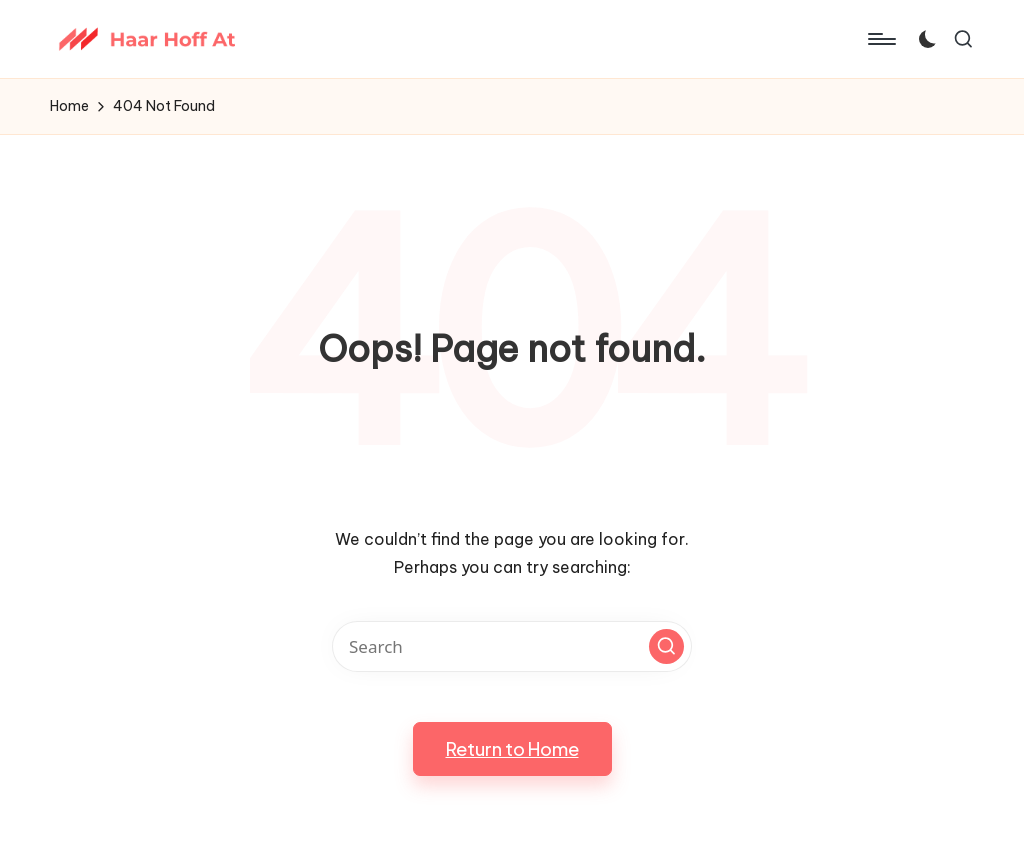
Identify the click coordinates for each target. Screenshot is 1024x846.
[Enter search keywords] (512, 646)
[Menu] (880, 39)
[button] (666, 646)
